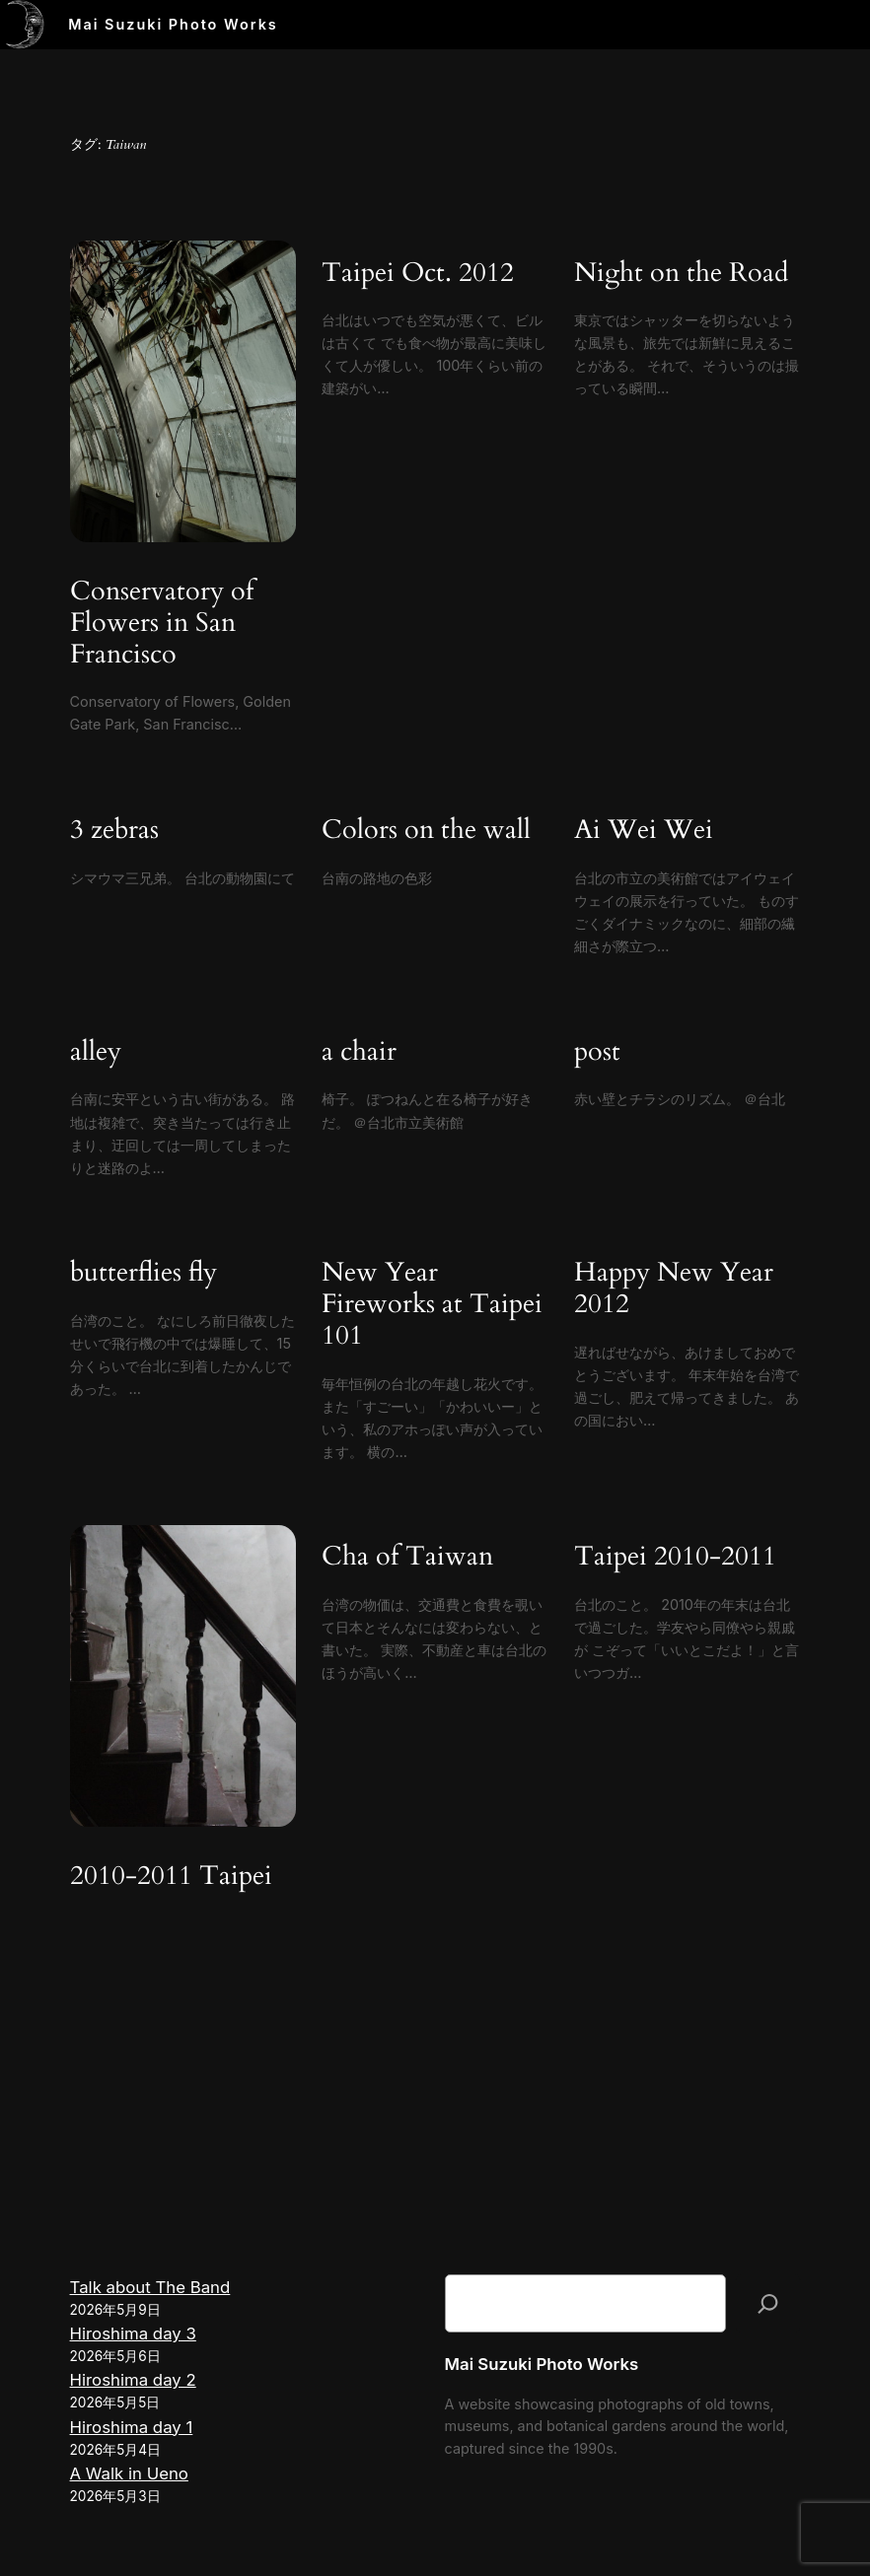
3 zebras (114, 831)
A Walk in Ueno (129, 2473)
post (597, 1053)
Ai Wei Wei (643, 831)
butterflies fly (143, 1273)
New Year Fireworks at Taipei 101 (432, 1305)
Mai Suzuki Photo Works (173, 24)
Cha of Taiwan (407, 1557)
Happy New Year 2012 (673, 1289)
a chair (359, 1053)
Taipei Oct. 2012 (418, 274)
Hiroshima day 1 (131, 2427)
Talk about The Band (150, 2287)
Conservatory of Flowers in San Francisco (162, 624)
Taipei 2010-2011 (675, 1557)
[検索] (768, 2303)
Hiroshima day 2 (133, 2380)
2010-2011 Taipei (171, 1877)
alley (95, 1053)
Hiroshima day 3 (133, 2333)
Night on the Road (681, 274)
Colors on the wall (426, 831)
